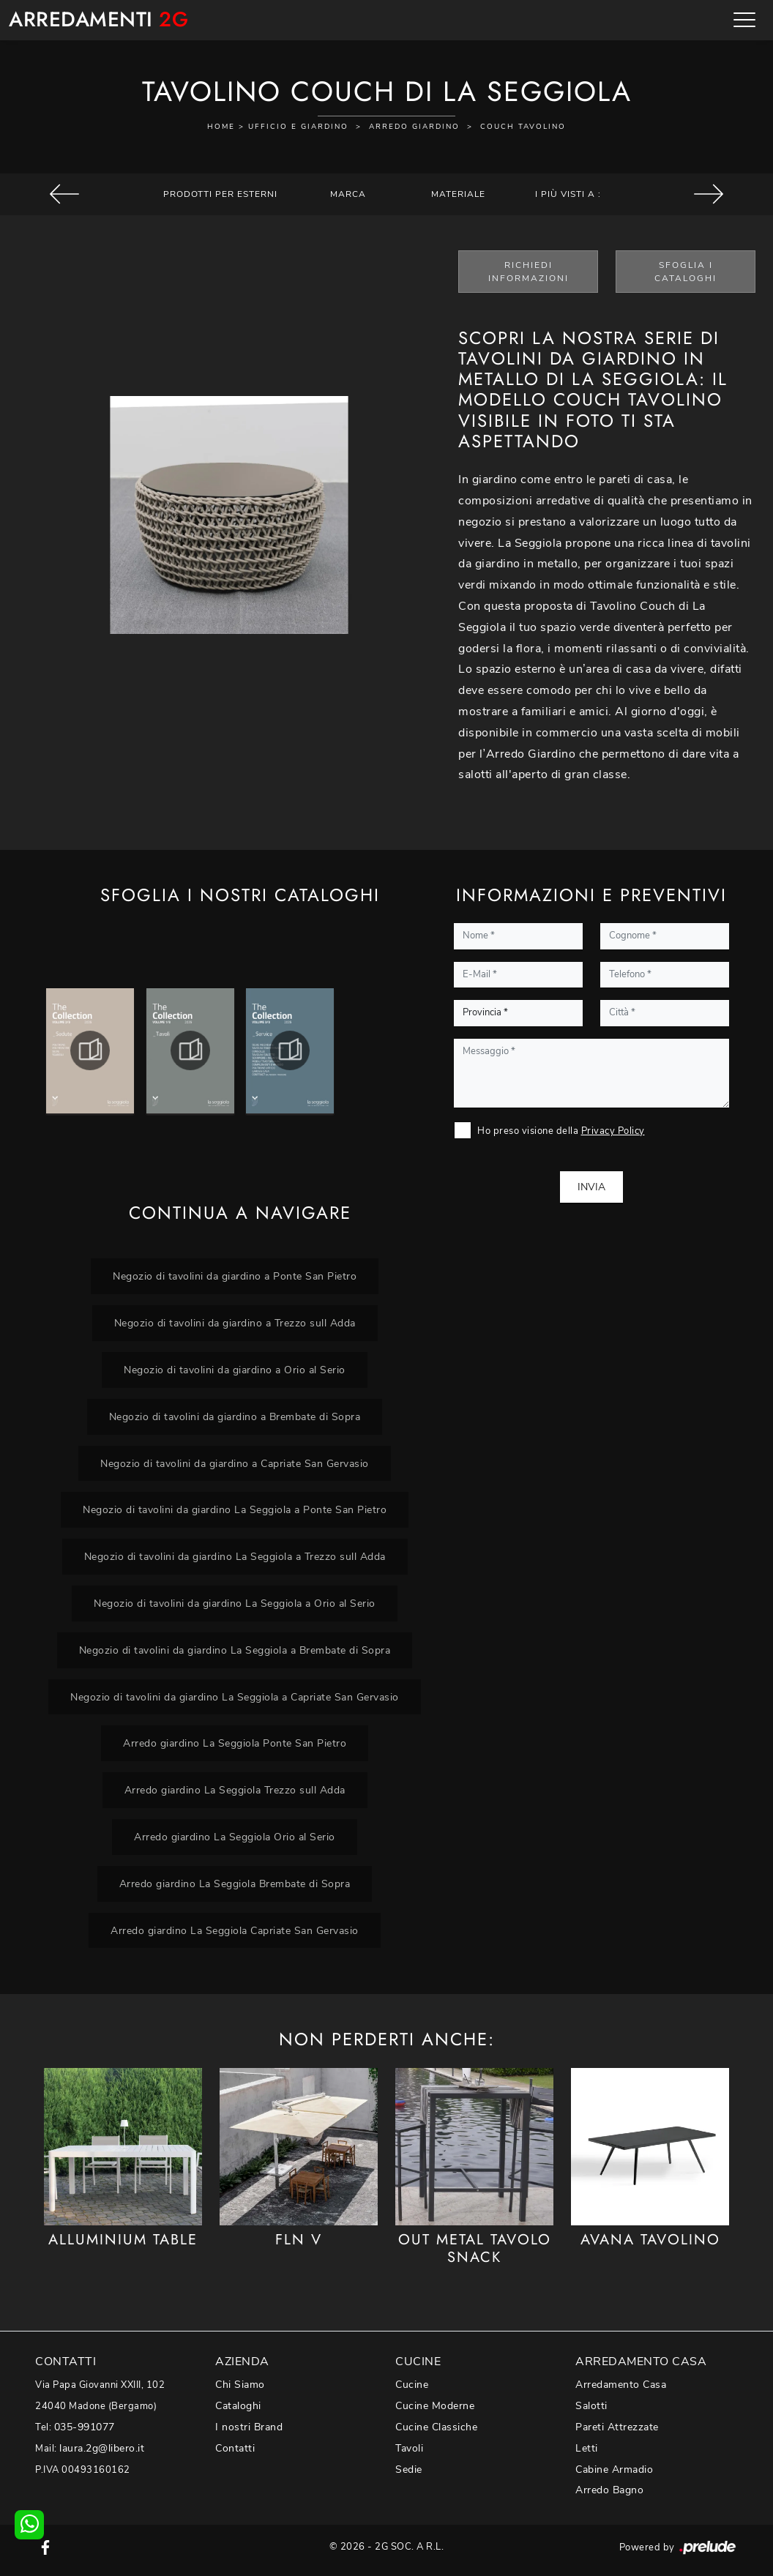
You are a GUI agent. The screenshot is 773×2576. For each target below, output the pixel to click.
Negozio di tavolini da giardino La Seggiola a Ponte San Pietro (234, 1509)
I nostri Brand (249, 2427)
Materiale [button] (458, 194)
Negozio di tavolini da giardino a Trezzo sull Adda (235, 1322)
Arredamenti (98, 20)
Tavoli (409, 2448)
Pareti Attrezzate (617, 2427)
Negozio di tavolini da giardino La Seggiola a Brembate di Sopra (235, 1650)
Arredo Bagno (609, 2490)
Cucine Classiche (436, 2427)
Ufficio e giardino (298, 127)
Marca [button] (348, 194)
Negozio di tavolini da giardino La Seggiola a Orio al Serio (235, 1603)
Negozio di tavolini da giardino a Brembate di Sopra (235, 1416)
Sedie (408, 2469)
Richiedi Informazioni (528, 271)
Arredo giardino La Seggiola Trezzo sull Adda (235, 1789)
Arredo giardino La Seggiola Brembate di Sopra (235, 1883)
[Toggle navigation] (744, 20)
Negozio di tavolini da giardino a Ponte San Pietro (234, 1276)
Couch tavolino (523, 127)
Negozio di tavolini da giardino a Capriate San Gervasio (234, 1463)
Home (221, 127)
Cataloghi (238, 2406)
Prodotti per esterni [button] (220, 194)
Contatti (235, 2448)
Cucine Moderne (434, 2406)
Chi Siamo (240, 2385)
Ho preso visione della (561, 1131)
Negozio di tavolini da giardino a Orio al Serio (235, 1369)
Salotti (591, 2406)
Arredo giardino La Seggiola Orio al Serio (234, 1836)
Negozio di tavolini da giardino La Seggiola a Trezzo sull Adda (235, 1556)
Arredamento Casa (620, 2385)
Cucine (411, 2385)
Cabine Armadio (614, 2469)
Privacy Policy (613, 1131)
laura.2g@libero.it (101, 2448)
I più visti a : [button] (568, 194)
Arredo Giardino (414, 127)
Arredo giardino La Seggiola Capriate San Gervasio (235, 1930)
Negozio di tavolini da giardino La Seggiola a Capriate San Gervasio (234, 1697)
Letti (586, 2448)
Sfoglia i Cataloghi (685, 271)
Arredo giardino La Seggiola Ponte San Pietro (234, 1743)
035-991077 (84, 2427)
